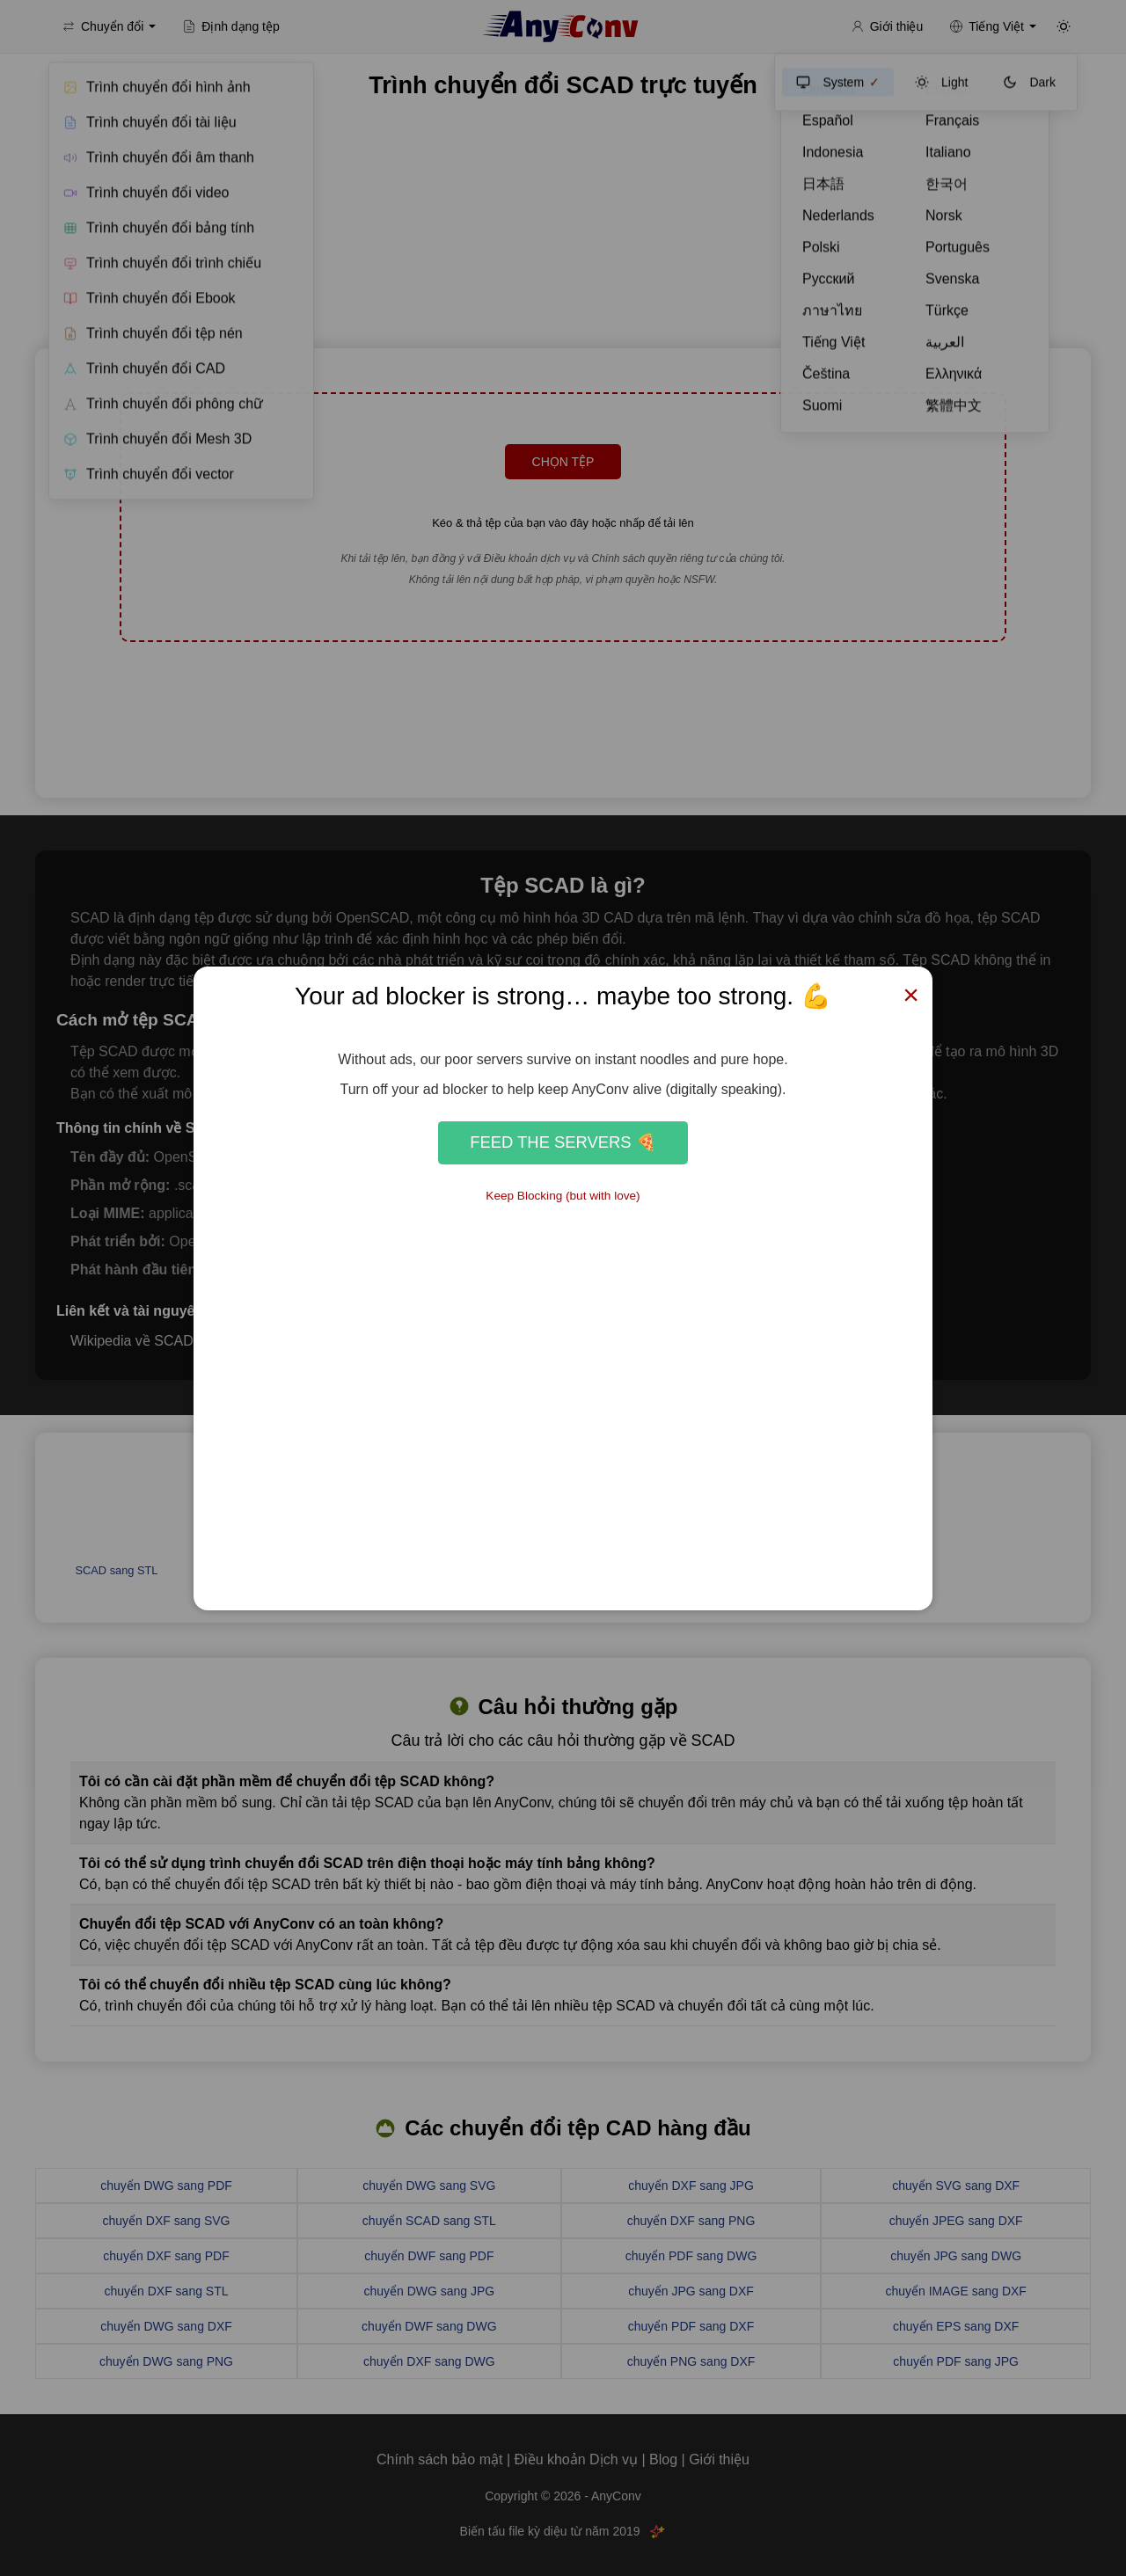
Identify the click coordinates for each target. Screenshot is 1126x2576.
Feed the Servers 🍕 (562, 1142)
